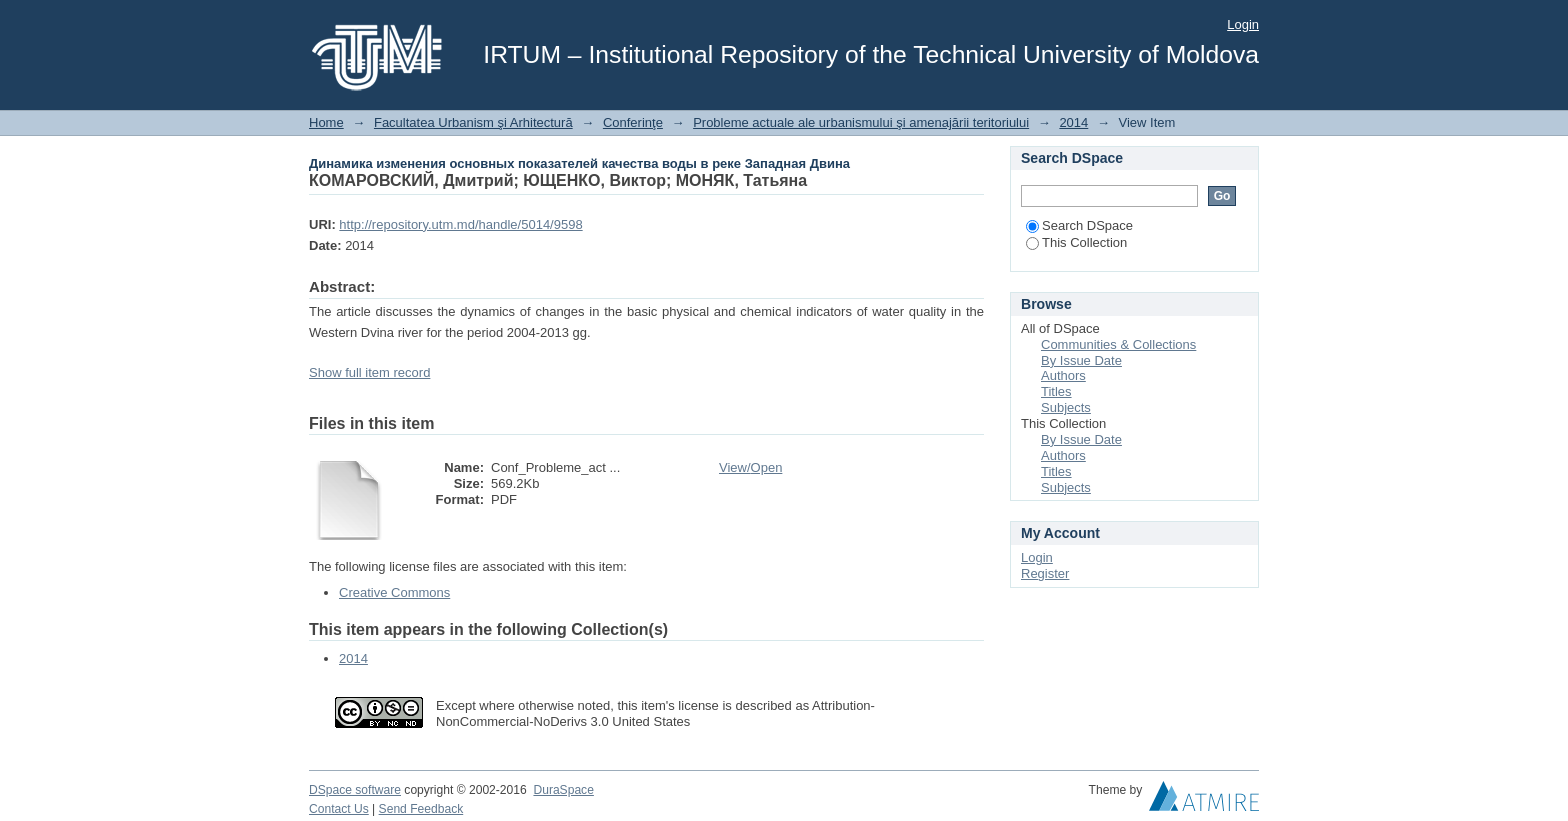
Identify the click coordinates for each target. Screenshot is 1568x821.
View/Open (750, 467)
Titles (1056, 391)
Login (1243, 24)
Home (326, 122)
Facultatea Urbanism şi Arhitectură (473, 122)
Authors (1063, 375)
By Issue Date (1081, 360)
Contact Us (339, 809)
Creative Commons (394, 592)
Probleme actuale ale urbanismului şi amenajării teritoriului (861, 122)
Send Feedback (421, 809)
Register (1045, 573)
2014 (1073, 122)
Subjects (1066, 407)
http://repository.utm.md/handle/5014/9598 (460, 224)
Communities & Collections (1118, 344)
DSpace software (355, 790)
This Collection (1076, 242)
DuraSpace (563, 790)
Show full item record (369, 372)
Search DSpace (1079, 225)
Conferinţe (633, 122)
